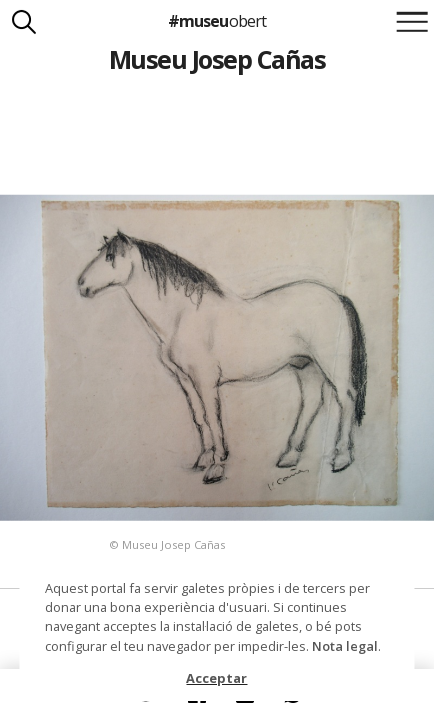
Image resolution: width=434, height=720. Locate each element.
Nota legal (345, 646)
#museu (216, 21)
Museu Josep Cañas (217, 59)
